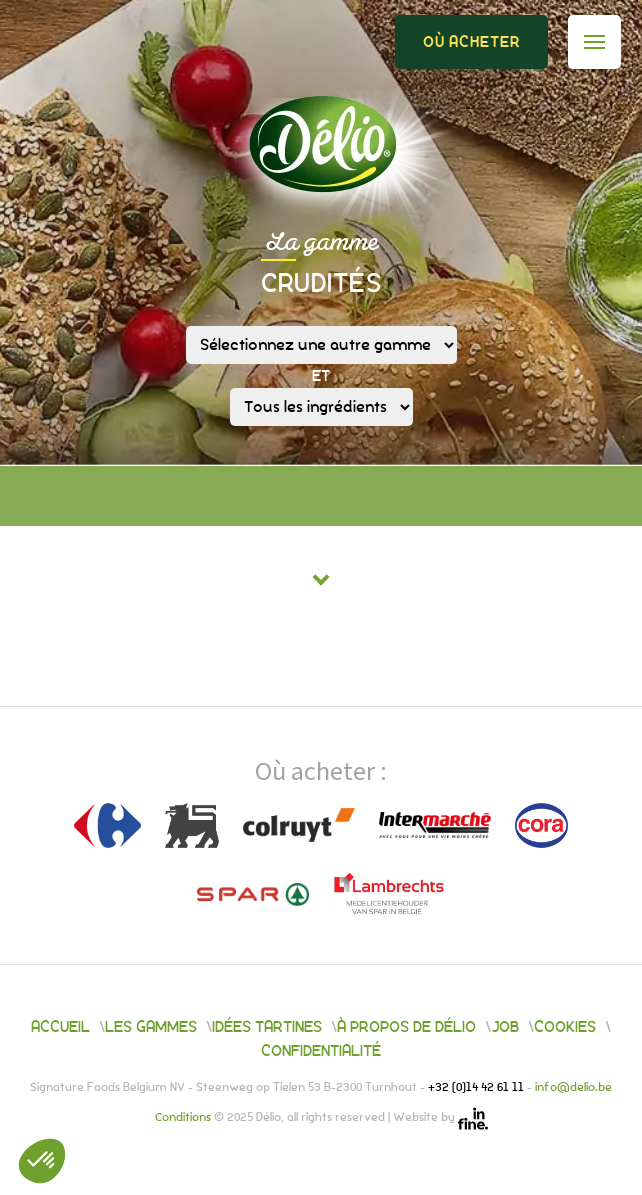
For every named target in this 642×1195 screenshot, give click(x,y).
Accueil (60, 1027)
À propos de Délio (406, 1027)
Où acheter (471, 42)
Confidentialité (321, 1051)
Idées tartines (267, 1027)
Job (505, 1027)
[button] (42, 1161)
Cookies (565, 1027)
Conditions (184, 1119)
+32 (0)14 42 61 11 (477, 1088)
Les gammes (151, 1027)
